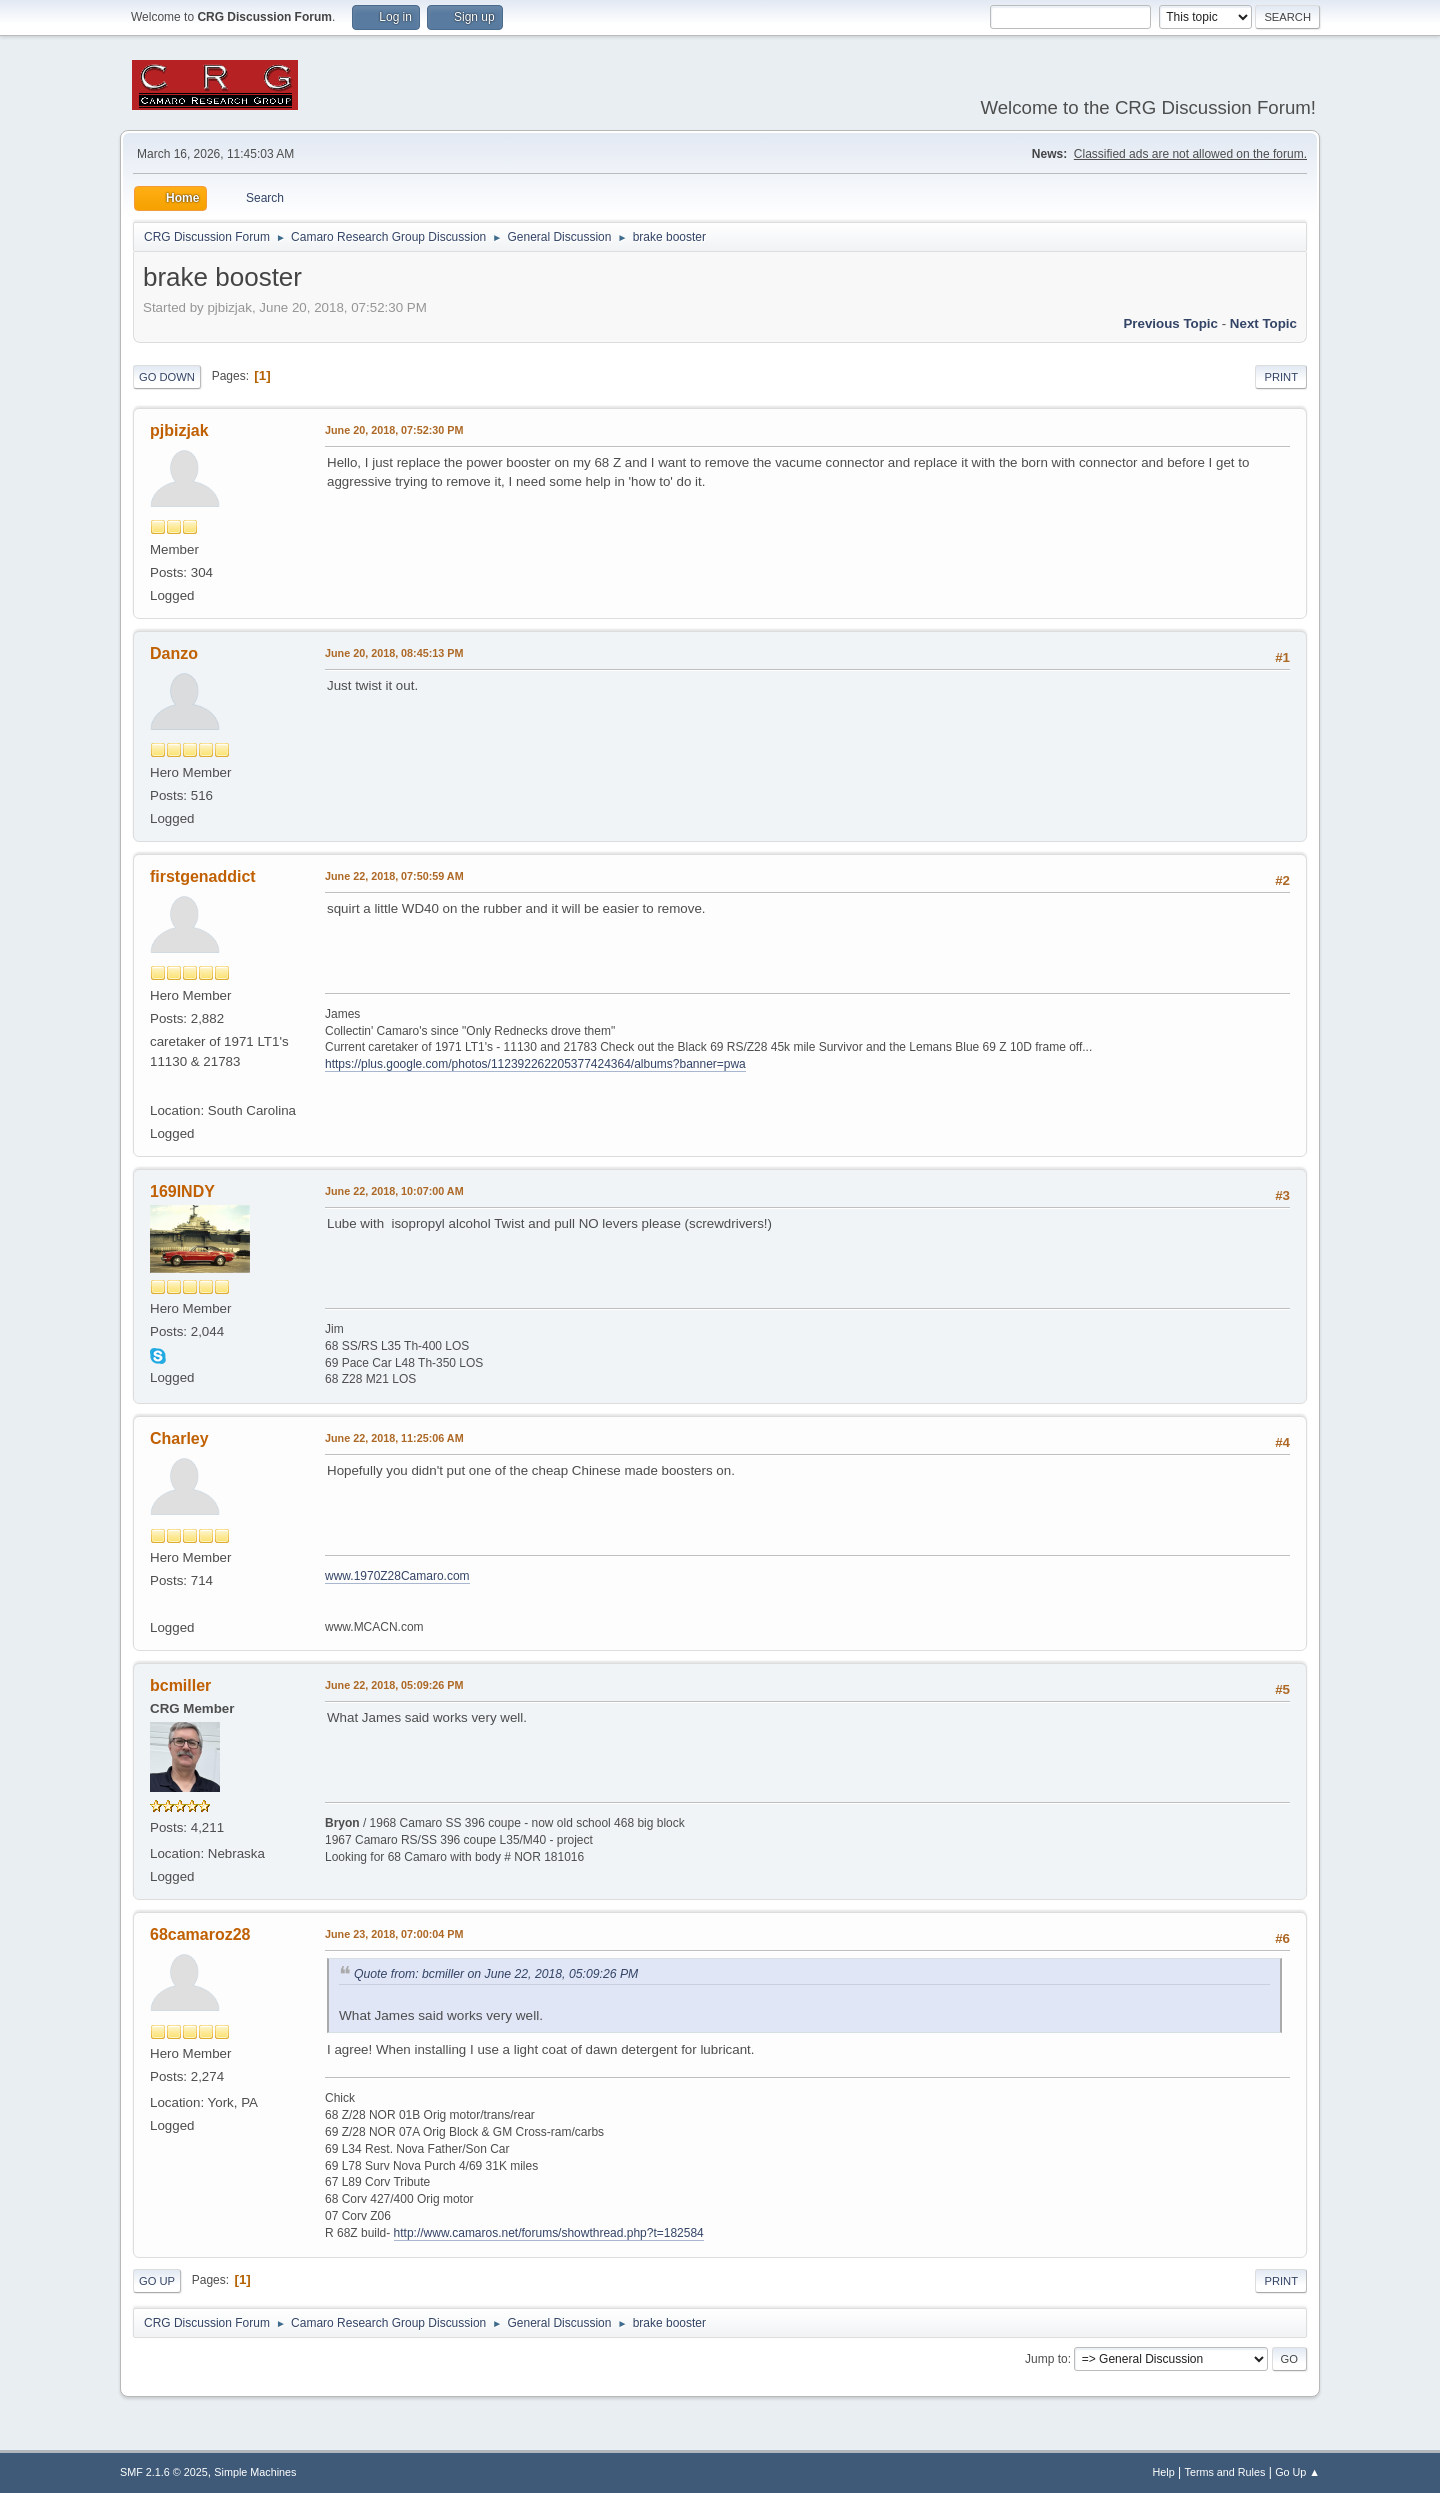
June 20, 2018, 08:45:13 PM (394, 653)
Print (1281, 377)
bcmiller (180, 1685)
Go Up (157, 2281)
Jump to (1046, 2359)
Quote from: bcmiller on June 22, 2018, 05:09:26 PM (496, 1974)
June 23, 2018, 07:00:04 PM (394, 1934)
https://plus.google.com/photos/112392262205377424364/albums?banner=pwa (535, 1064)
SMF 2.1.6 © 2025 (164, 2472)
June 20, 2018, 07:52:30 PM (394, 430)
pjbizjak (179, 430)
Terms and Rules (1225, 2472)
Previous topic (1170, 323)
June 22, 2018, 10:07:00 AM (394, 1191)
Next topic (1263, 323)
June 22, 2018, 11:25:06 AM (394, 1438)
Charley (179, 1438)
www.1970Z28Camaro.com (397, 1576)
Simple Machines (255, 2472)
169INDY (182, 1191)
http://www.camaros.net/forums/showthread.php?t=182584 (549, 2233)
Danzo (174, 653)
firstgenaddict (203, 876)
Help (1164, 2472)
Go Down (167, 377)
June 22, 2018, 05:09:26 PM (394, 1685)
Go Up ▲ (1297, 2472)
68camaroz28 (200, 1934)
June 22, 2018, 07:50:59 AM (394, 876)
